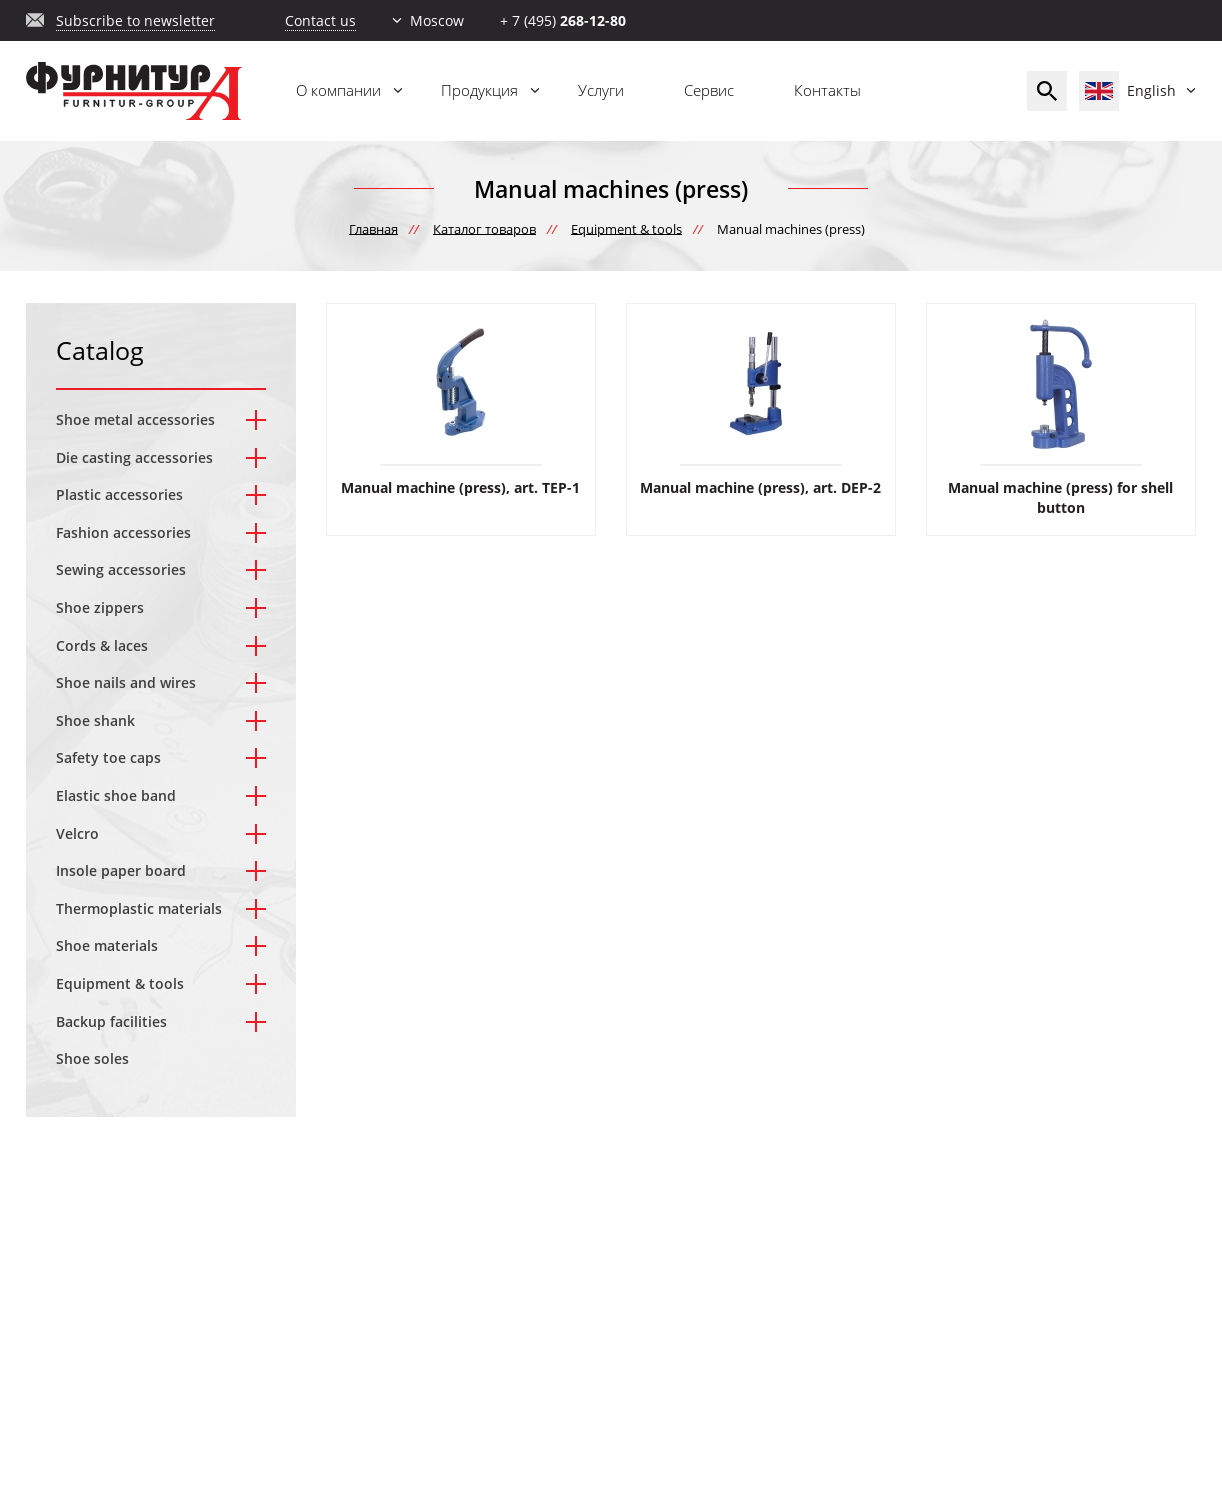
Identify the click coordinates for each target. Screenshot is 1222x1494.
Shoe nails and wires (126, 682)
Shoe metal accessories (135, 419)
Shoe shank (95, 720)
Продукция (479, 90)
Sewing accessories (121, 569)
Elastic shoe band (116, 795)
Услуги (601, 90)
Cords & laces (102, 645)
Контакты (827, 90)
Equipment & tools (120, 983)
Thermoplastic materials (139, 908)
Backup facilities (111, 1021)
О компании (338, 90)
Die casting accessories (134, 457)
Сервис (709, 90)
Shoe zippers (100, 607)
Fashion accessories (123, 532)
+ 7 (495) (563, 20)
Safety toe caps (108, 757)
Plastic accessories (119, 494)
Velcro (77, 833)
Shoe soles (92, 1058)
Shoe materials (107, 945)
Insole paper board (121, 870)
